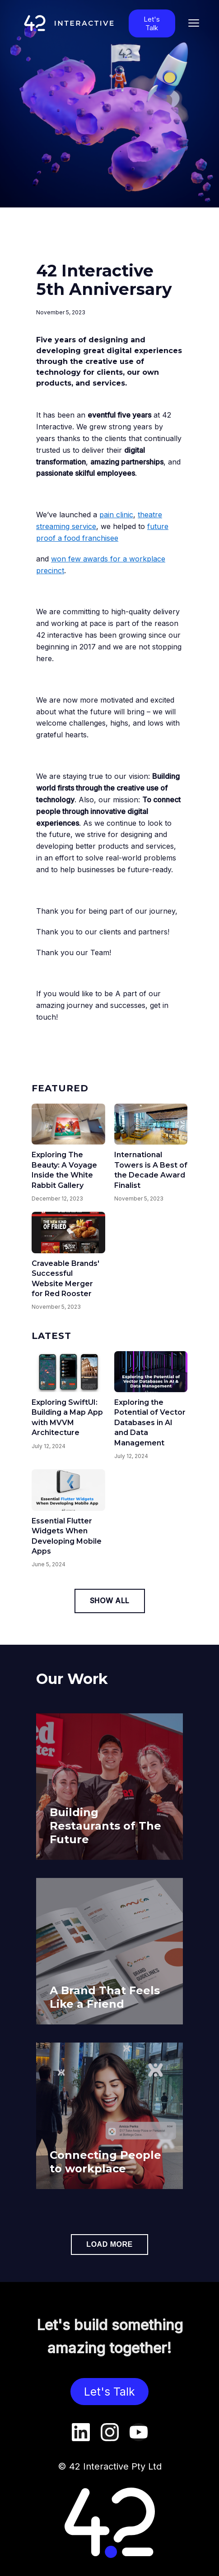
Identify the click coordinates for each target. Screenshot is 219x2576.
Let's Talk (152, 23)
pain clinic (116, 514)
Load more (109, 2244)
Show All (110, 1600)
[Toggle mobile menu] (193, 23)
